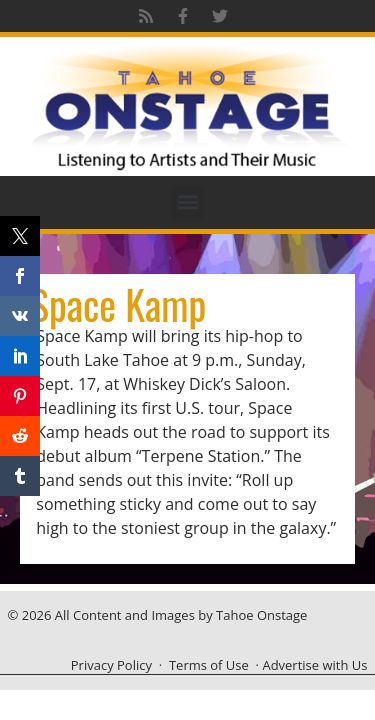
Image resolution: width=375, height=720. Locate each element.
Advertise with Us (314, 665)
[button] (187, 202)
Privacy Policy (111, 665)
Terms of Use (209, 665)
